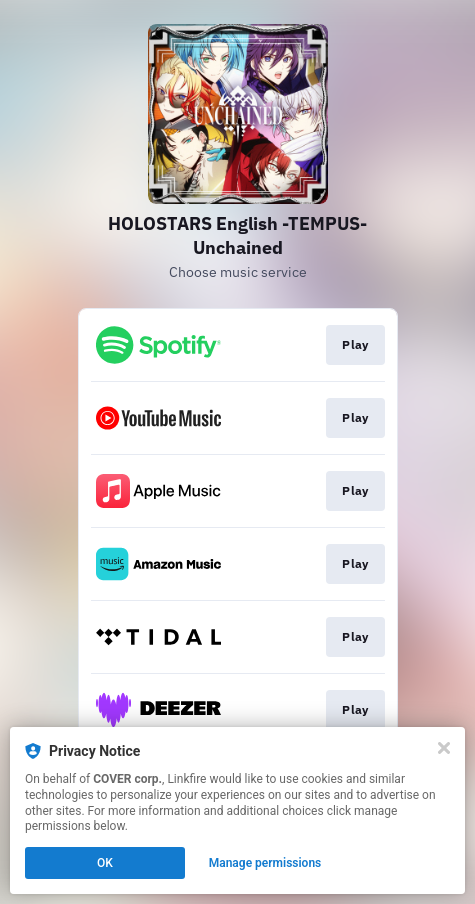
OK (105, 863)
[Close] (444, 748)
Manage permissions (265, 863)
